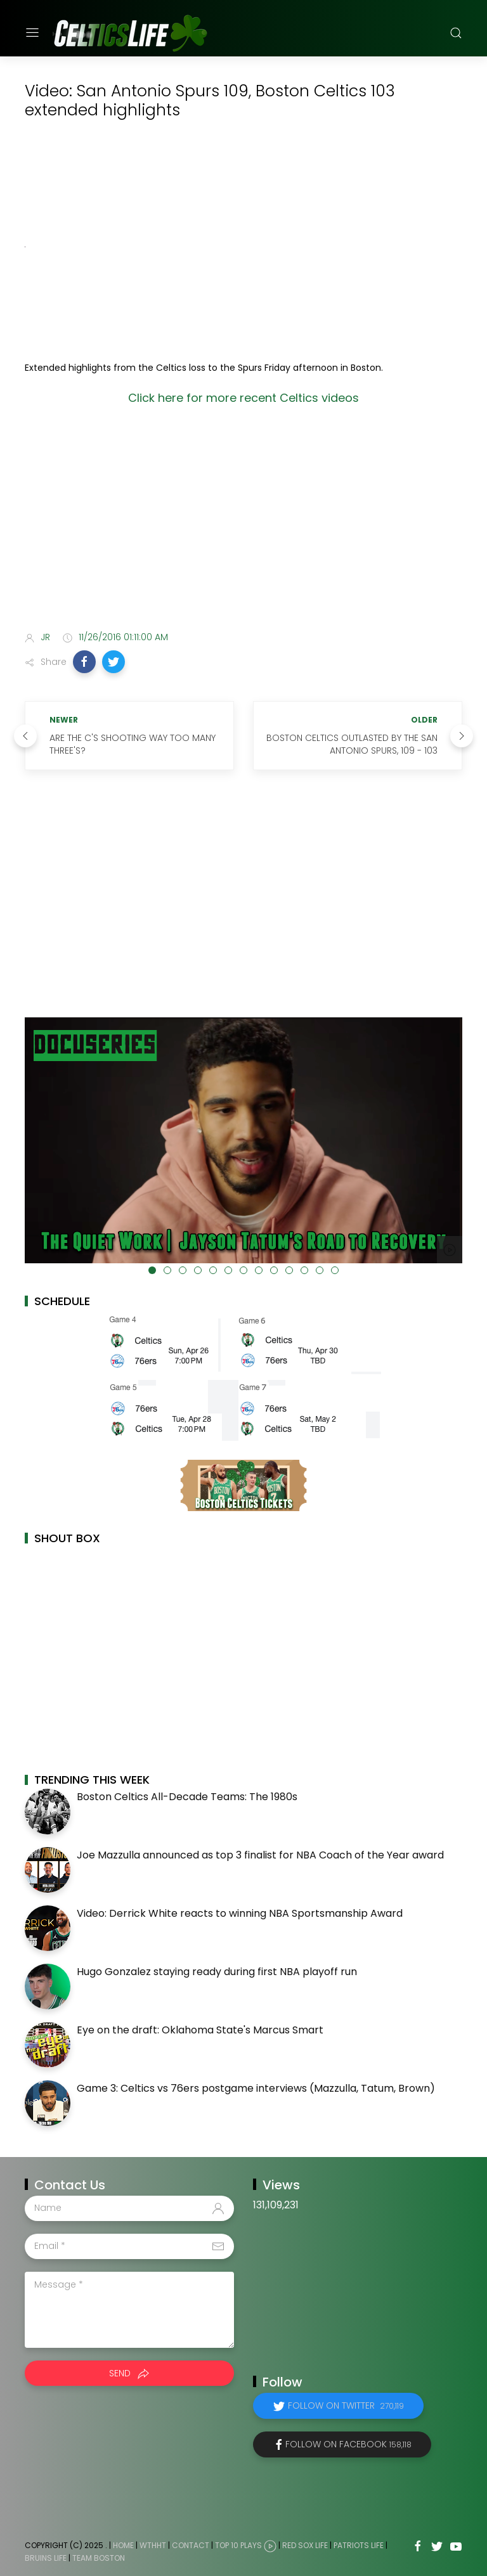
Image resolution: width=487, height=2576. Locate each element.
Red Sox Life (305, 2545)
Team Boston (98, 2558)
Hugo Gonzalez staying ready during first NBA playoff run (217, 1971)
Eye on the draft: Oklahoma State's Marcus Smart (200, 2030)
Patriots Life (359, 2545)
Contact (190, 2545)
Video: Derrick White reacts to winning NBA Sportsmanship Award (240, 1913)
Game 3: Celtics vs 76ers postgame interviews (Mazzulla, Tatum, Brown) (256, 2088)
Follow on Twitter (346, 2405)
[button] (84, 661)
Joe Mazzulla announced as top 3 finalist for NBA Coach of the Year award (260, 1855)
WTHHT (153, 2545)
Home (123, 2545)
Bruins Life (46, 2558)
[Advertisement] (243, 521)
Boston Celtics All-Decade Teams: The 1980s (187, 1796)
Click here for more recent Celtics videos (243, 398)
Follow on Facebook (348, 2444)
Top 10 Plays (238, 2545)
